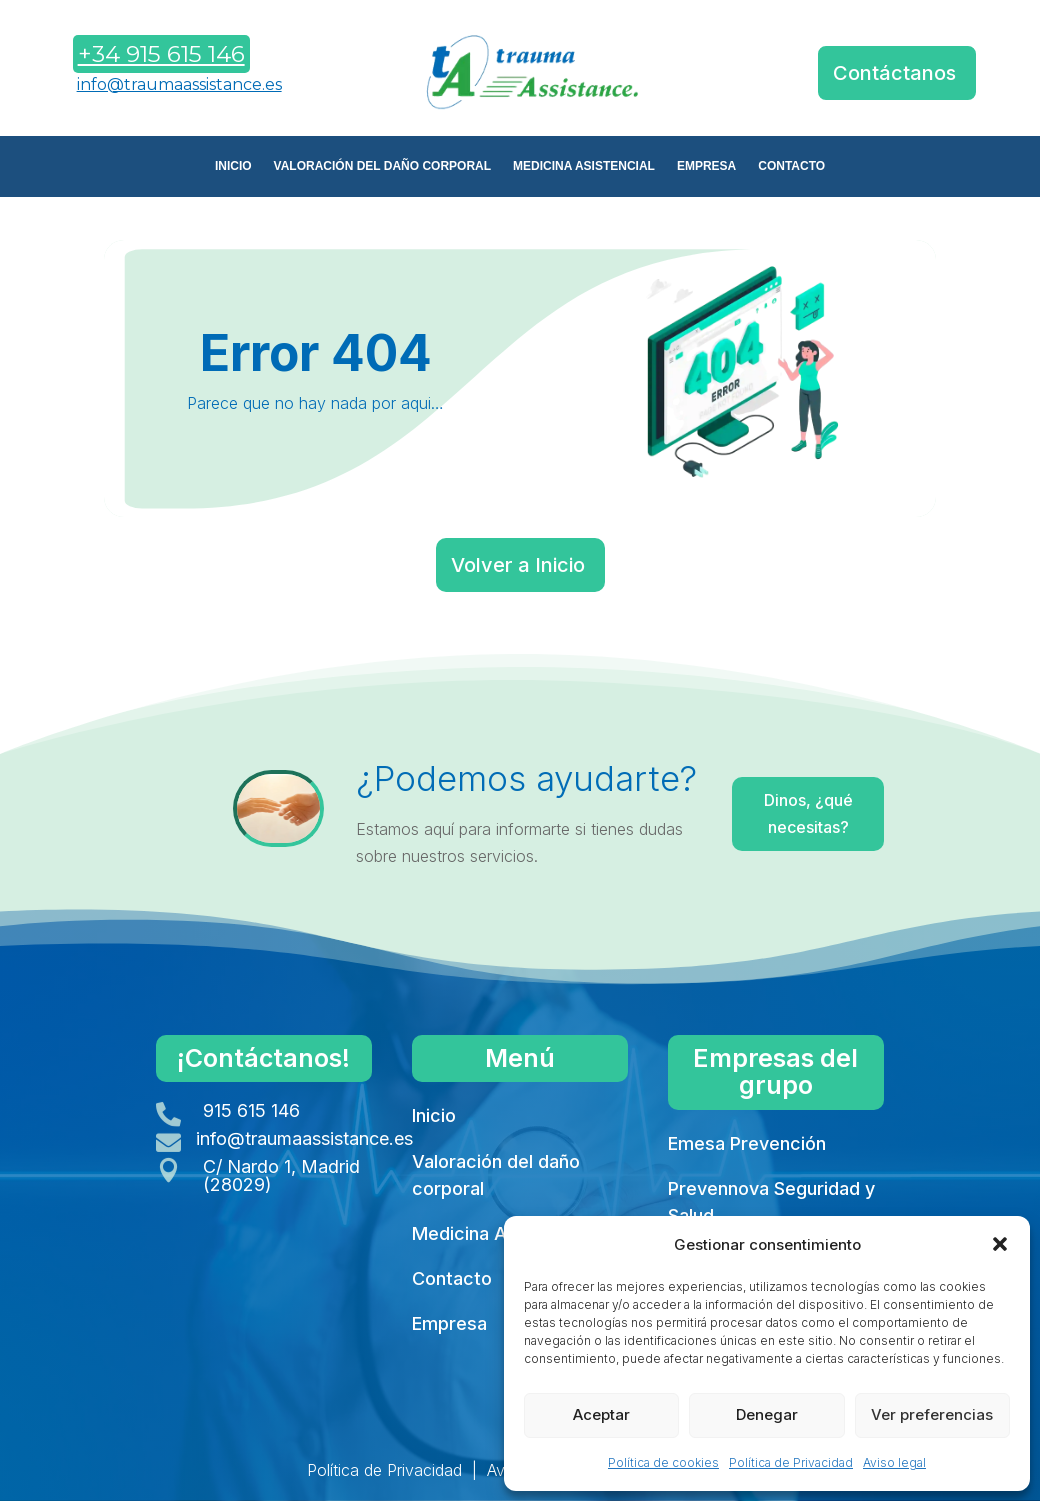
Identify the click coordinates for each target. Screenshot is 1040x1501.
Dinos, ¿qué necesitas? (806, 813)
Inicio (434, 1115)
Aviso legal (894, 1462)
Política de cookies (663, 1462)
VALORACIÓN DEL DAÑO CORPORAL (383, 166)
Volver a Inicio (518, 565)
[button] (1000, 1244)
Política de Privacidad (791, 1462)
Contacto (452, 1278)
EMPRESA (706, 166)
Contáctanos (894, 73)
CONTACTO (791, 166)
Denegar (767, 1414)
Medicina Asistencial (500, 1233)
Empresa (449, 1323)
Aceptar (601, 1414)
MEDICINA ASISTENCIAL (584, 166)
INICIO (233, 166)
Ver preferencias (932, 1414)
